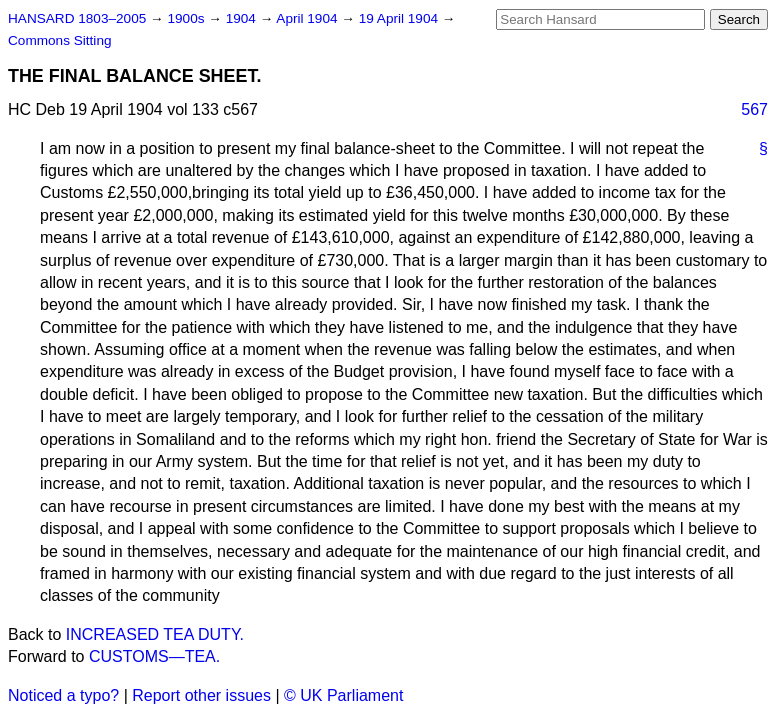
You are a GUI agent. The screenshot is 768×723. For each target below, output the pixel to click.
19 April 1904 (400, 18)
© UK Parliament (343, 695)
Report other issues (201, 695)
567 (754, 109)
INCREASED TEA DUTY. (155, 634)
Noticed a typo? (63, 695)
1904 (243, 18)
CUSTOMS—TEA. (154, 656)
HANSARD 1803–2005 (77, 18)
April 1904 (308, 18)
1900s (187, 18)
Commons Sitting (60, 40)
